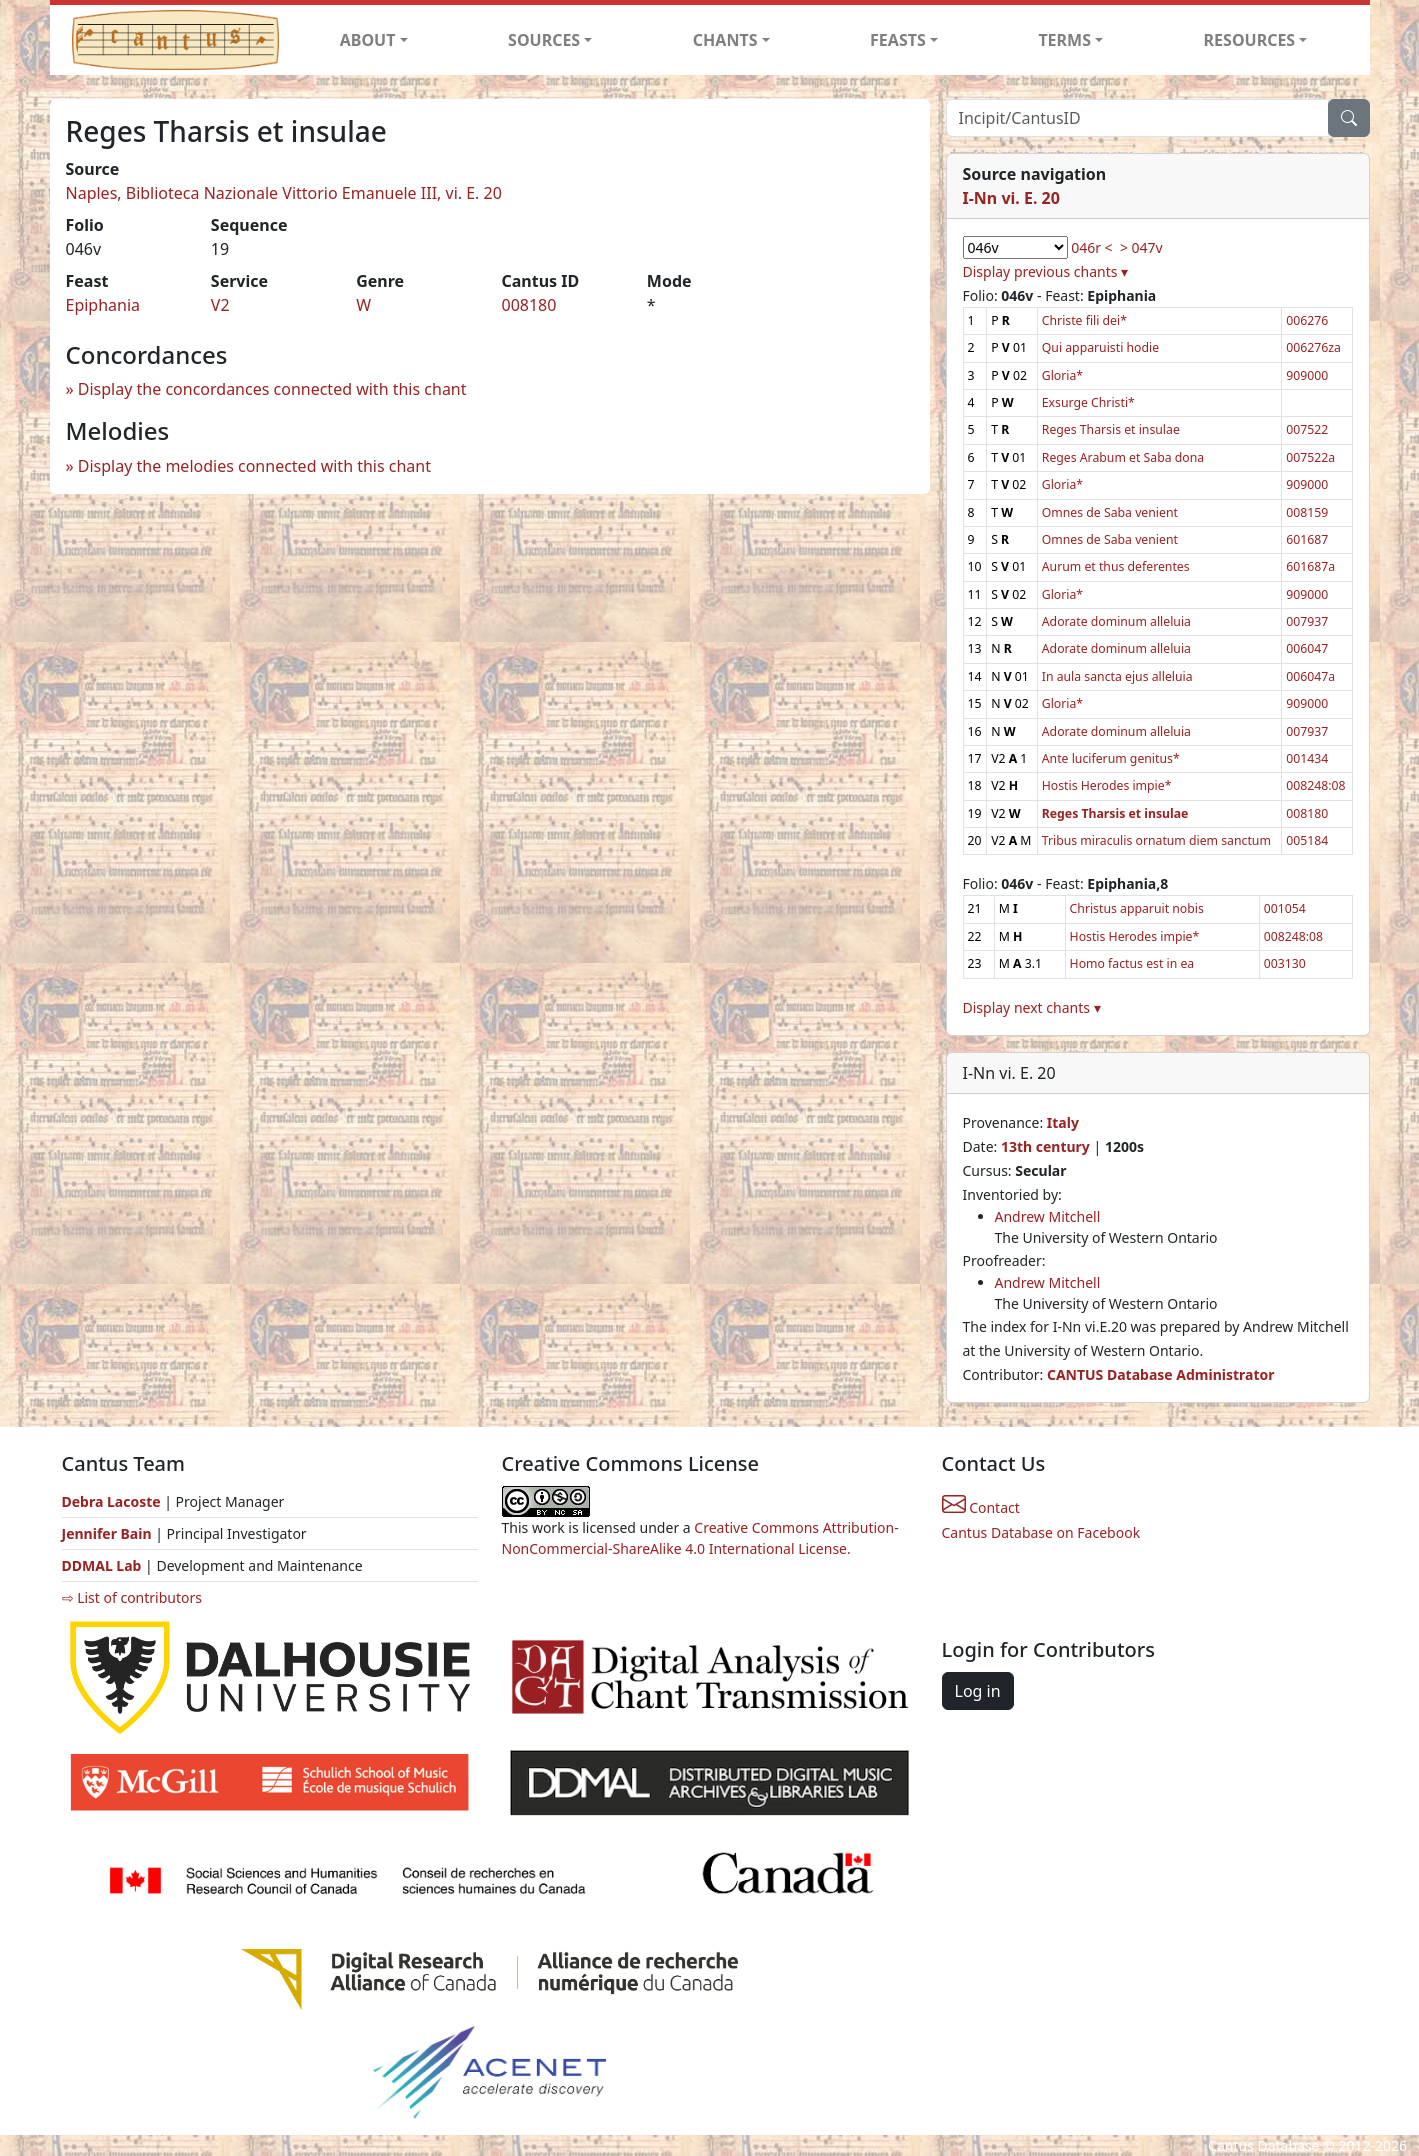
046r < (1091, 247)
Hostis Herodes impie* (1107, 785)
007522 (1307, 429)
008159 (1307, 512)
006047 (1307, 648)
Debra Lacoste (111, 1501)
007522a (1310, 457)
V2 (220, 305)
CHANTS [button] (725, 40)
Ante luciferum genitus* (1111, 758)
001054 (1285, 908)
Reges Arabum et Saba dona (1123, 457)
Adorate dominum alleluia (1116, 621)
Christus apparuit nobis (1137, 908)
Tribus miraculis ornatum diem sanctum (1156, 840)
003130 (1285, 963)
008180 (528, 305)
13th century (1045, 1146)
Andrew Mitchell (1048, 1216)
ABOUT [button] (368, 40)
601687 (1307, 539)
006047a (1310, 676)
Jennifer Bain (109, 1533)
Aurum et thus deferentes (1116, 566)
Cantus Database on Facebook (1041, 1532)
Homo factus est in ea (1132, 963)
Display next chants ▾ (1032, 1007)
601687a (1310, 566)
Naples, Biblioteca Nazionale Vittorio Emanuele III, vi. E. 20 (284, 193)
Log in (978, 1691)
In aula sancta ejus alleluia (1117, 676)
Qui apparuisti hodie (1100, 347)
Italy (1063, 1122)
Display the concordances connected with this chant (272, 389)
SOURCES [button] (544, 40)
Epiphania (103, 305)
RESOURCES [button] (1250, 40)
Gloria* (1062, 375)
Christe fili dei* (1084, 320)
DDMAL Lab (102, 1565)
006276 (1307, 320)
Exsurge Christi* (1088, 402)
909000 (1307, 375)
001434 (1307, 758)
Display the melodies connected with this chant (254, 466)
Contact (981, 1507)
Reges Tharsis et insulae (1111, 429)
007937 (1307, 621)
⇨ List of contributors (132, 1597)
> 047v (1141, 247)
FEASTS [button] (898, 40)
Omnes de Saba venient (1110, 512)
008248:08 (1315, 785)
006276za (1313, 347)
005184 (1307, 840)
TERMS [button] (1064, 40)
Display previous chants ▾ (1046, 271)
